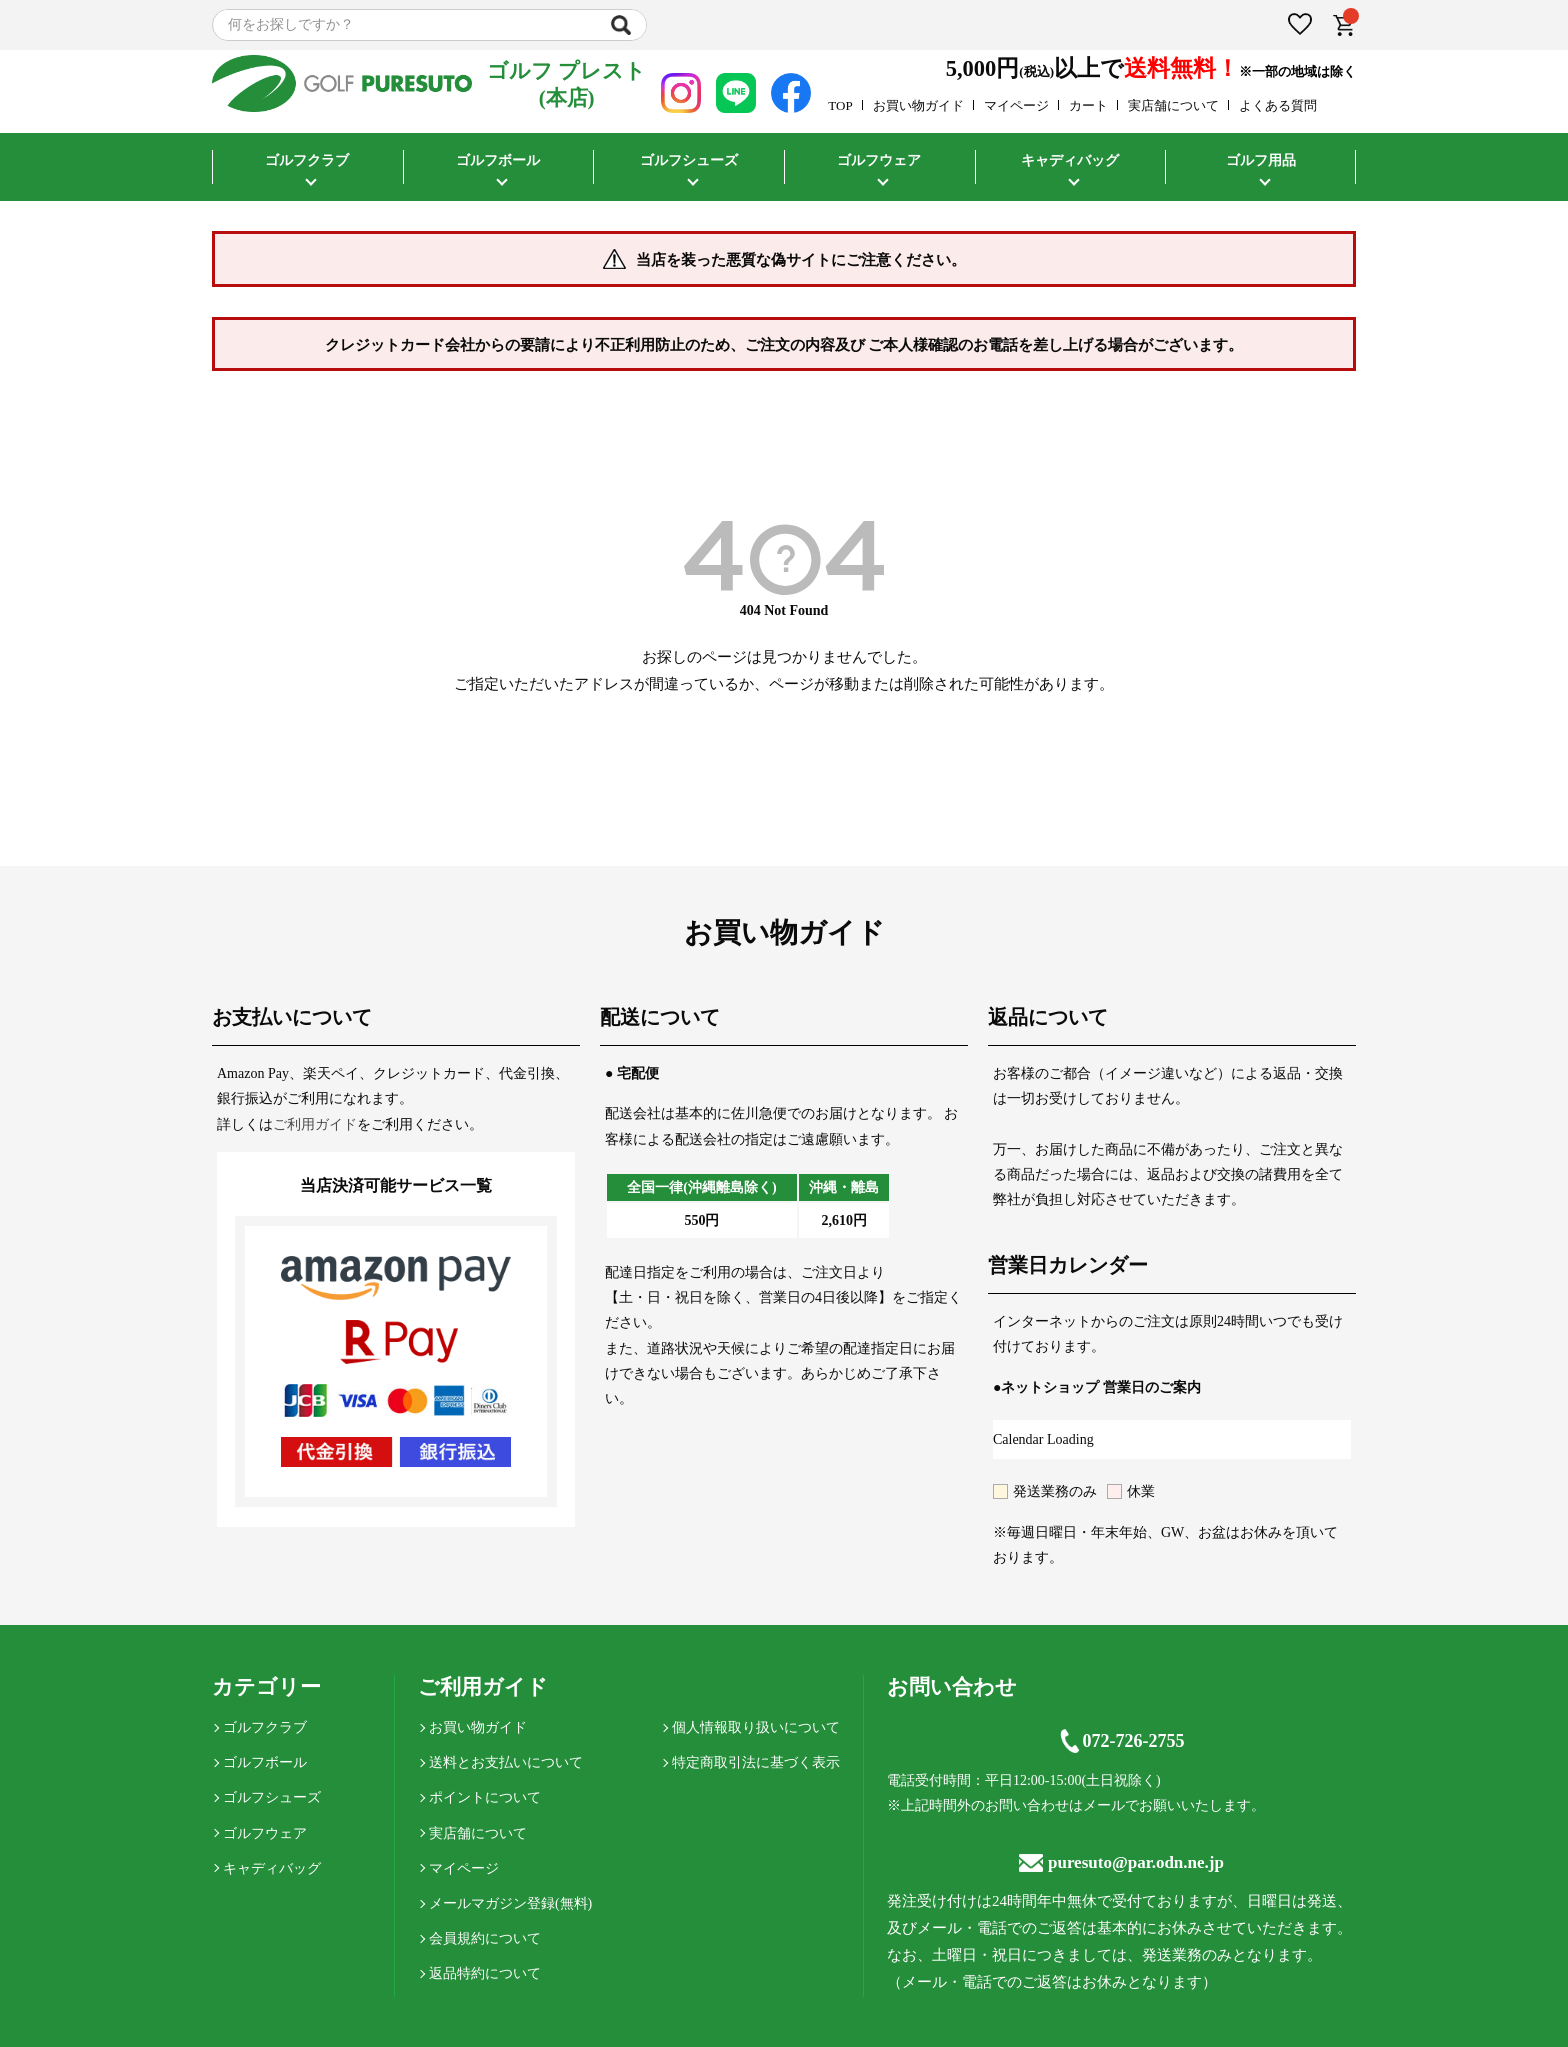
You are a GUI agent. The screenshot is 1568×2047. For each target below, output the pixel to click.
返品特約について (485, 1973)
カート (1088, 105)
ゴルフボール (498, 160)
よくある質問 (1278, 105)
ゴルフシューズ (689, 160)
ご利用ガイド (315, 1124)
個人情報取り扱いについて (756, 1727)
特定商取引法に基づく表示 (756, 1762)
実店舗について (1173, 105)
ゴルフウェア (879, 160)
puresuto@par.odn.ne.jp (1121, 1862)
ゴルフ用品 (1261, 160)
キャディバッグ (1070, 160)
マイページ (1016, 105)
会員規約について (485, 1938)
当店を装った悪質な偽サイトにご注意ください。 (801, 260)
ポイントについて (485, 1797)
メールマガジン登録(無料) (510, 1903)
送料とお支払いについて (506, 1762)
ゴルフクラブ (307, 160)
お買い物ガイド (918, 105)
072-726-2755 (1121, 1741)
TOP (840, 105)
